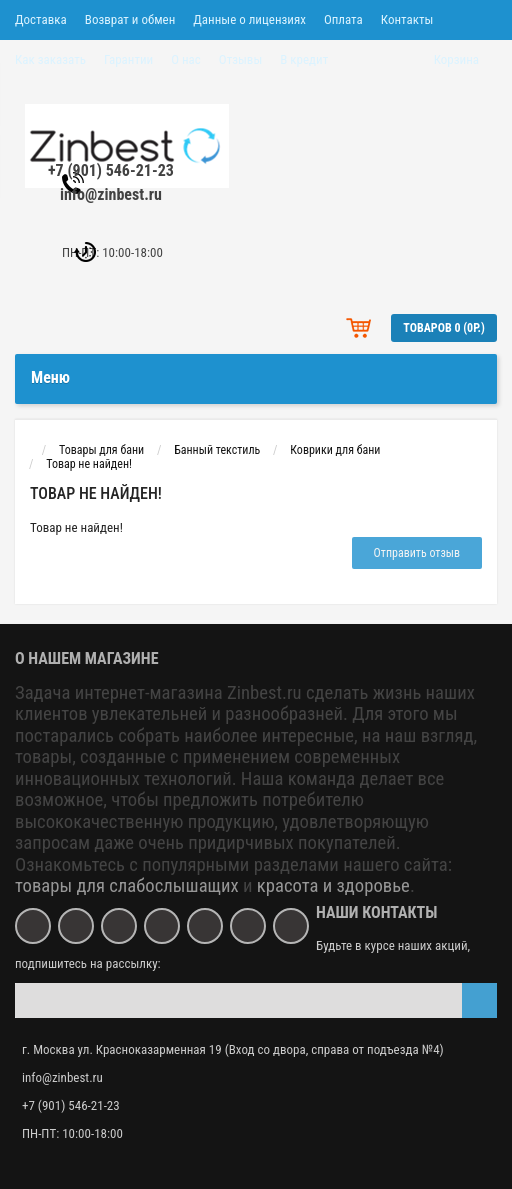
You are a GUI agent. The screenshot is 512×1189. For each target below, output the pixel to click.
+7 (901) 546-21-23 (111, 170)
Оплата (343, 19)
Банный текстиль (217, 450)
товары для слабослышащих (127, 886)
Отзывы (240, 59)
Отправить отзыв (417, 553)
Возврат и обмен (130, 19)
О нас (186, 59)
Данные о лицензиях (249, 19)
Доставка (41, 19)
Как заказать (50, 59)
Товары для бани (101, 450)
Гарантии (128, 59)
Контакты (407, 19)
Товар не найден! (89, 464)
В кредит (304, 59)
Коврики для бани (335, 450)
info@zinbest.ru (111, 194)
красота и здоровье (333, 886)
